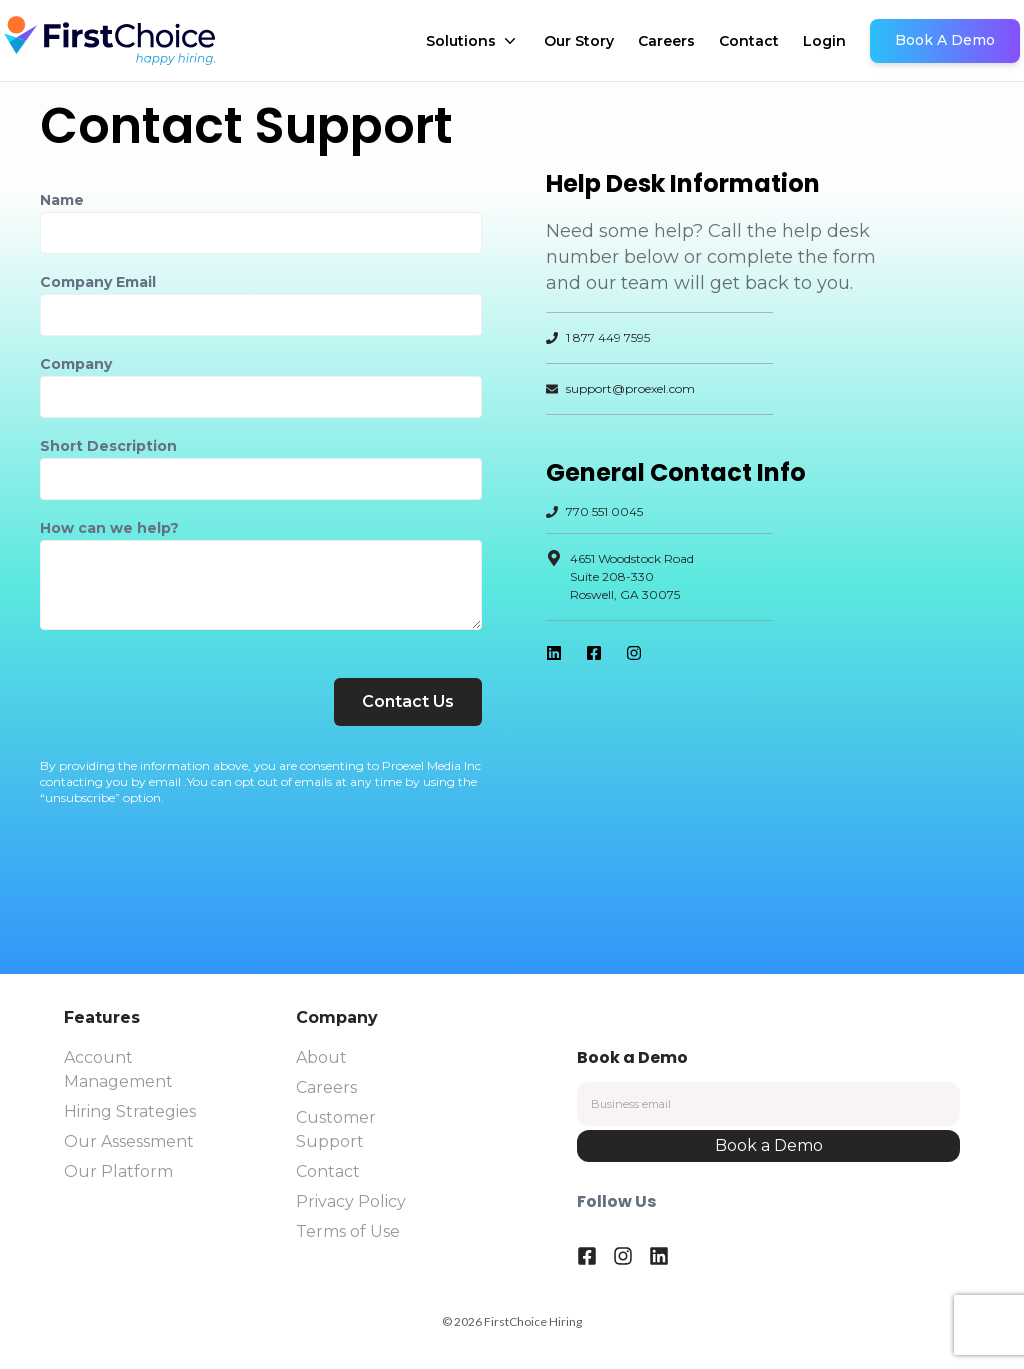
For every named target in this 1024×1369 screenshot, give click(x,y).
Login (824, 41)
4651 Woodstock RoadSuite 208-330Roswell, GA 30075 (632, 576)
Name (62, 200)
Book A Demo (945, 40)
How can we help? (109, 528)
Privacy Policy (351, 1201)
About (321, 1057)
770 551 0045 (604, 511)
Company (76, 364)
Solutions (473, 41)
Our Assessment (129, 1141)
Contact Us (408, 701)
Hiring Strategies (130, 1111)
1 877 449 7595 (608, 337)
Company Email (98, 282)
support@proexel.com (620, 388)
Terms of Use (348, 1231)
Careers (666, 41)
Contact (749, 41)
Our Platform (118, 1171)
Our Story (579, 41)
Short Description (108, 446)
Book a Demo (769, 1145)
